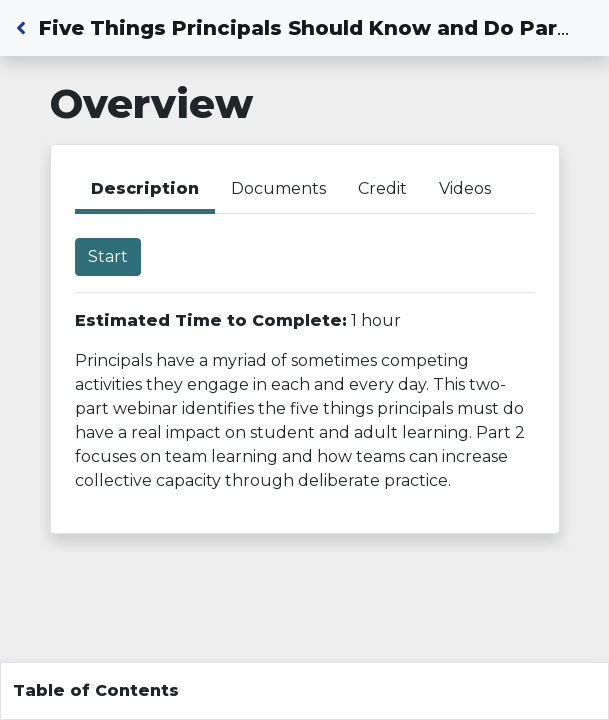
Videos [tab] (465, 188)
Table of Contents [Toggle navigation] (96, 690)
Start (108, 256)
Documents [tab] (278, 188)
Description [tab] (145, 188)
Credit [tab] (382, 188)
